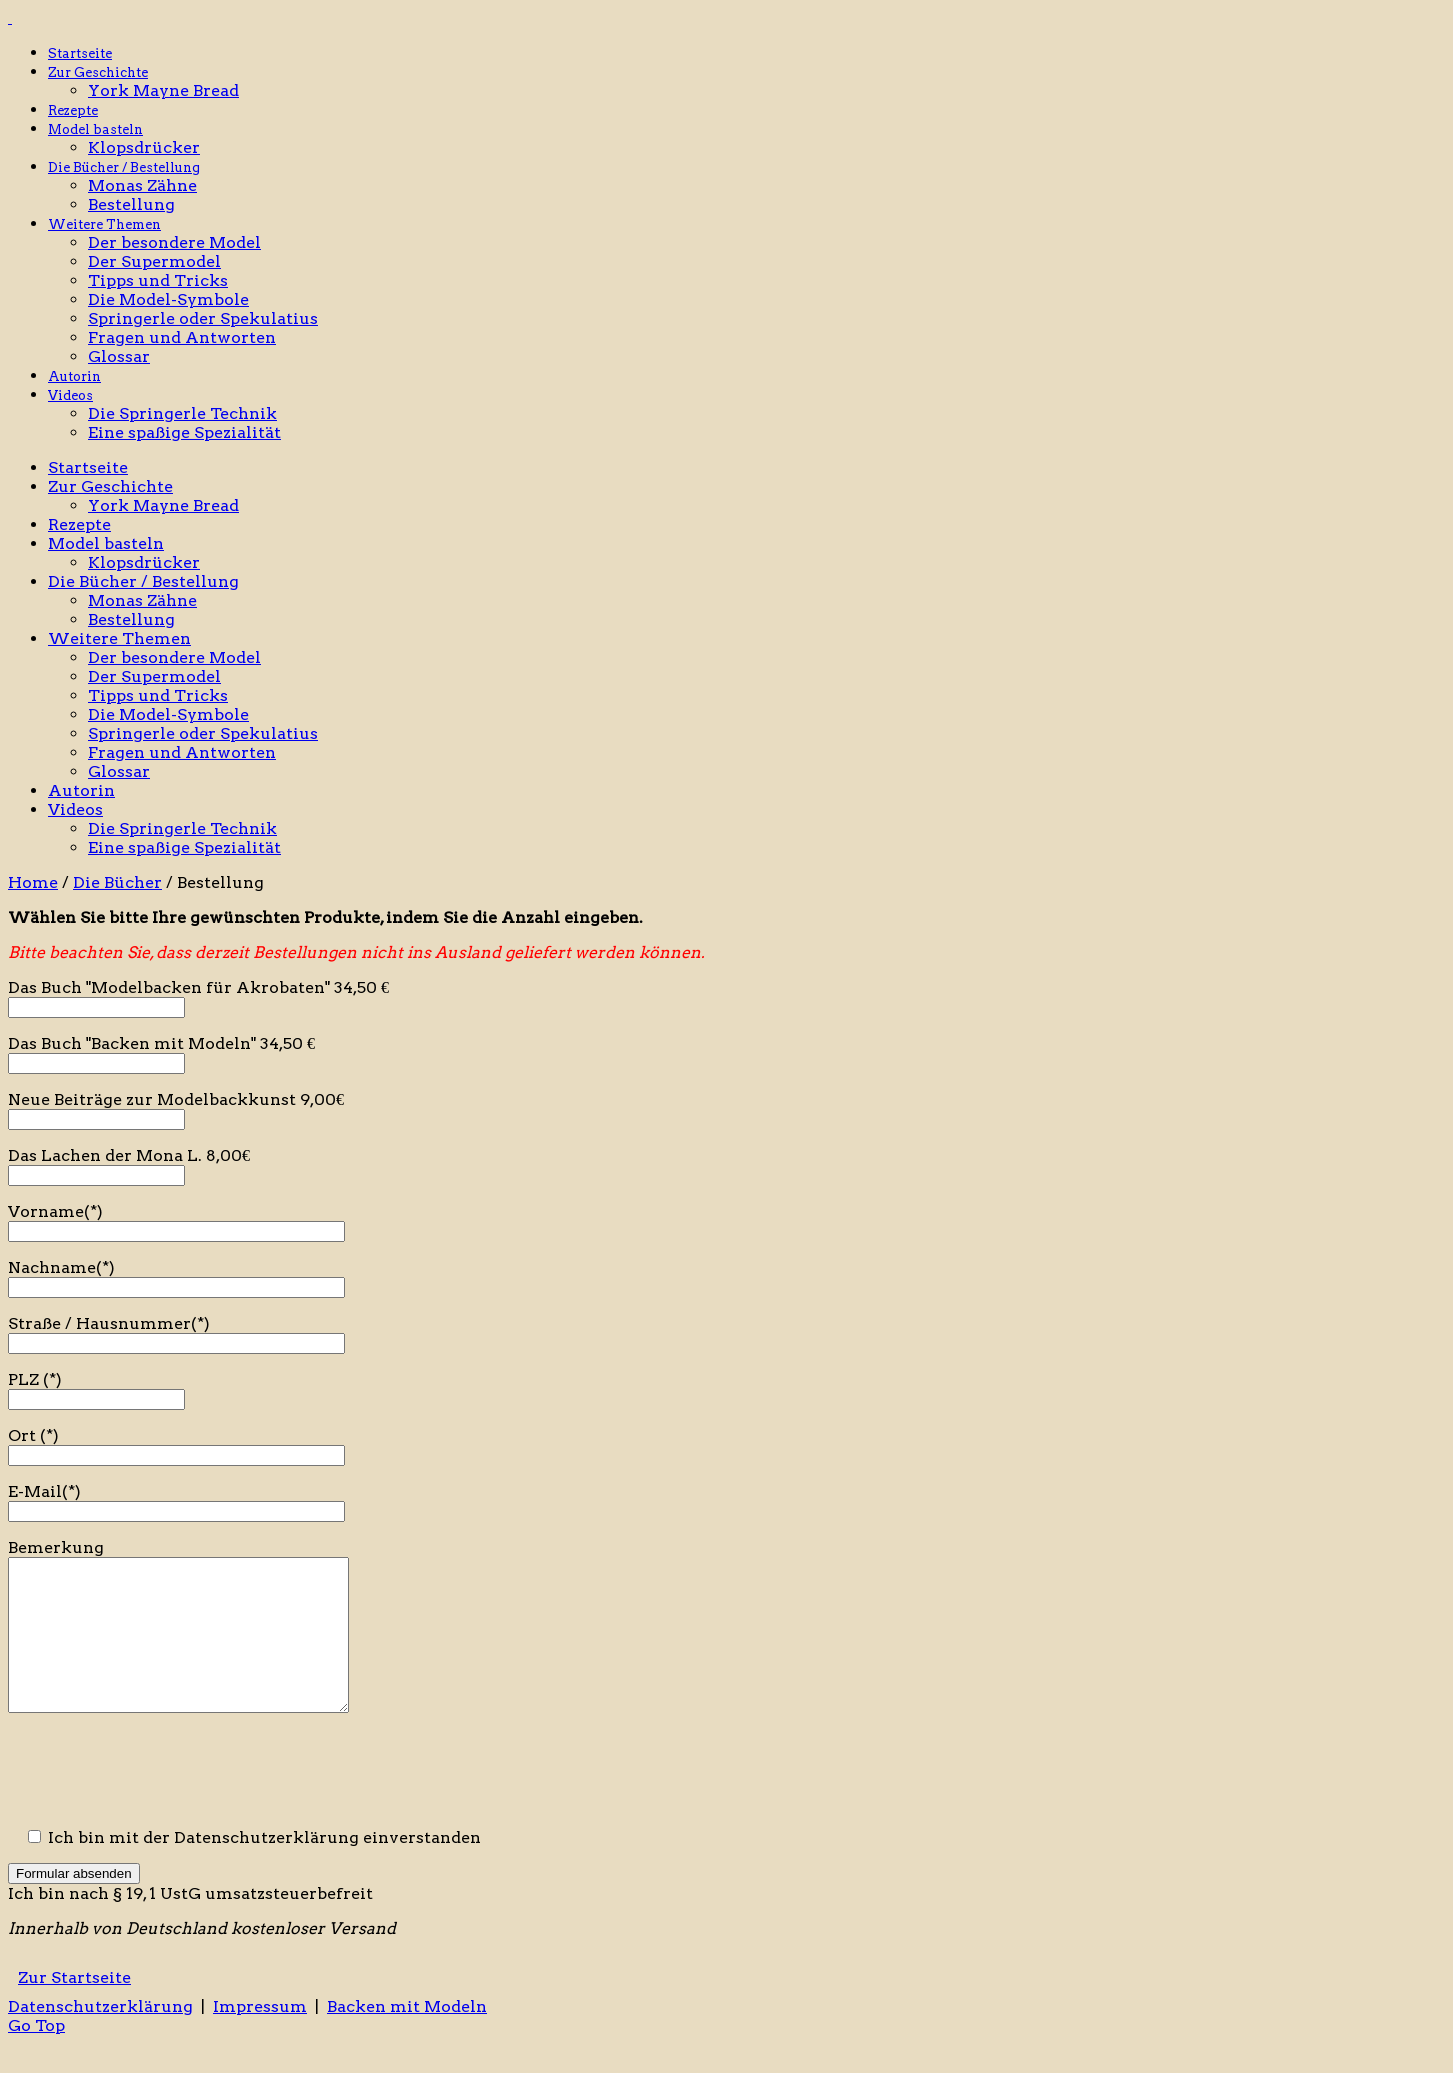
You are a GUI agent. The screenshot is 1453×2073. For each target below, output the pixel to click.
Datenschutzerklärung (100, 2036)
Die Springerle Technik (182, 413)
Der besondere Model (174, 242)
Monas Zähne (142, 185)
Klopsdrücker (144, 147)
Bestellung (131, 204)
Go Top (36, 2055)
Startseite (80, 53)
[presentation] (160, 1802)
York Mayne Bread (163, 90)
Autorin (74, 376)
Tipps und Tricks (158, 280)
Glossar (119, 356)
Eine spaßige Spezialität (184, 432)
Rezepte (73, 110)
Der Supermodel (154, 261)
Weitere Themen (104, 224)
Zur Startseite (74, 2007)
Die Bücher (117, 882)
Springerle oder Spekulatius (203, 318)
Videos (70, 395)
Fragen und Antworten (182, 337)
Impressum (260, 2036)
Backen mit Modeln (407, 2036)
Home (33, 882)
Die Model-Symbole (168, 299)
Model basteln (95, 129)
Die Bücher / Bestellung (124, 167)
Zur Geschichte (98, 72)
